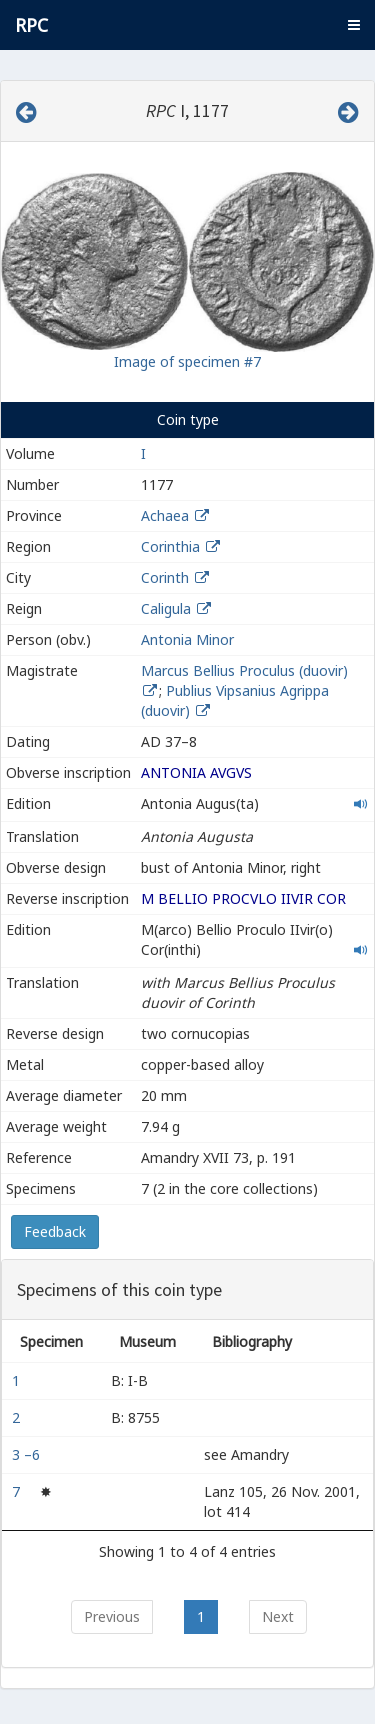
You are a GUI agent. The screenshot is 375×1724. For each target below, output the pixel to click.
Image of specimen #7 (187, 361)
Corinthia (170, 546)
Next (278, 1616)
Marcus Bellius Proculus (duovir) (244, 670)
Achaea (165, 515)
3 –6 (28, 1454)
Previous (112, 1616)
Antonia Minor (187, 639)
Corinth (165, 577)
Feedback (55, 1231)
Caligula (166, 608)
